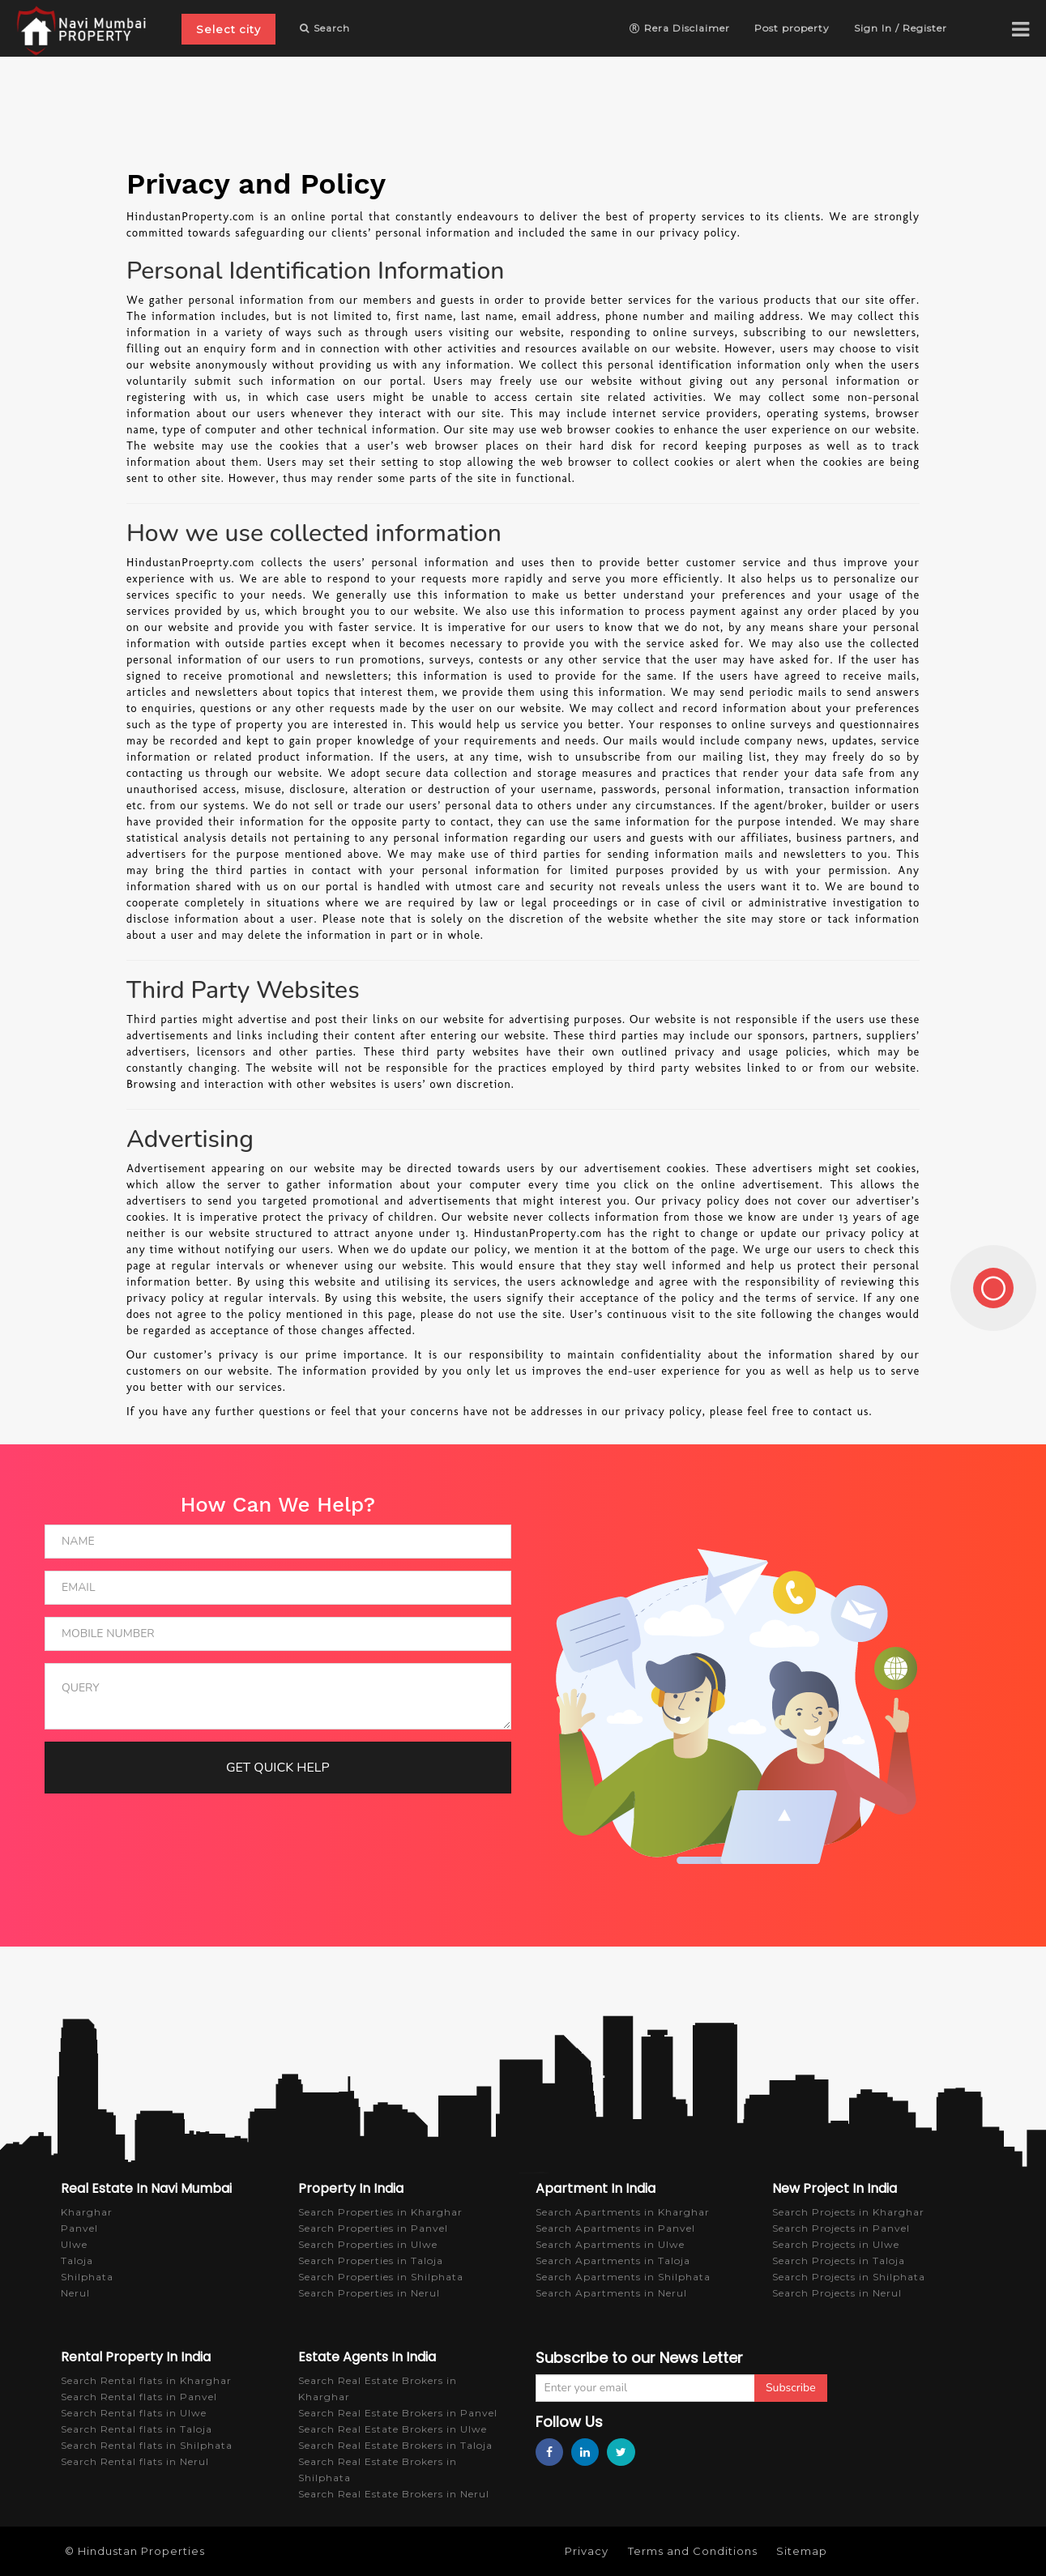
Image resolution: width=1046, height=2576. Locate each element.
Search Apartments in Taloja (613, 2260)
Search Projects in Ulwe (835, 2244)
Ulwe (74, 2244)
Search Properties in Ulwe (368, 2244)
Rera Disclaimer (680, 28)
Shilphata (87, 2277)
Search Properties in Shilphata (380, 2277)
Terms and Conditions (693, 2550)
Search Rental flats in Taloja (136, 2429)
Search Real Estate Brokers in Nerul (393, 2494)
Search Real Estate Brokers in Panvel (397, 2413)
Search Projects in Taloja (838, 2260)
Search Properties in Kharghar (380, 2212)
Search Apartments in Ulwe (610, 2244)
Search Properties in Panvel (373, 2228)
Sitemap (801, 2550)
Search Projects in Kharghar (848, 2212)
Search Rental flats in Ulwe (134, 2413)
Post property (792, 28)
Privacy (586, 2550)
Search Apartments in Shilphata (623, 2277)
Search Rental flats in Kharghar (146, 2380)
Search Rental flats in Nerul (135, 2461)
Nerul (75, 2293)
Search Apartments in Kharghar (623, 2212)
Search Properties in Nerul (369, 2293)
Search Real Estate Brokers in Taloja (395, 2445)
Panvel (79, 2228)
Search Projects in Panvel (841, 2228)
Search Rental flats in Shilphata (147, 2445)
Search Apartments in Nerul (611, 2293)
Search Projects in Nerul (837, 2293)
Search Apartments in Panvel (615, 2228)
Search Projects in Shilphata (848, 2277)
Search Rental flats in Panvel (139, 2396)
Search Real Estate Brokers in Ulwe (392, 2429)
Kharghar (87, 2212)
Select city (228, 29)
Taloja (77, 2260)
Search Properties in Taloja (370, 2260)
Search (325, 28)
